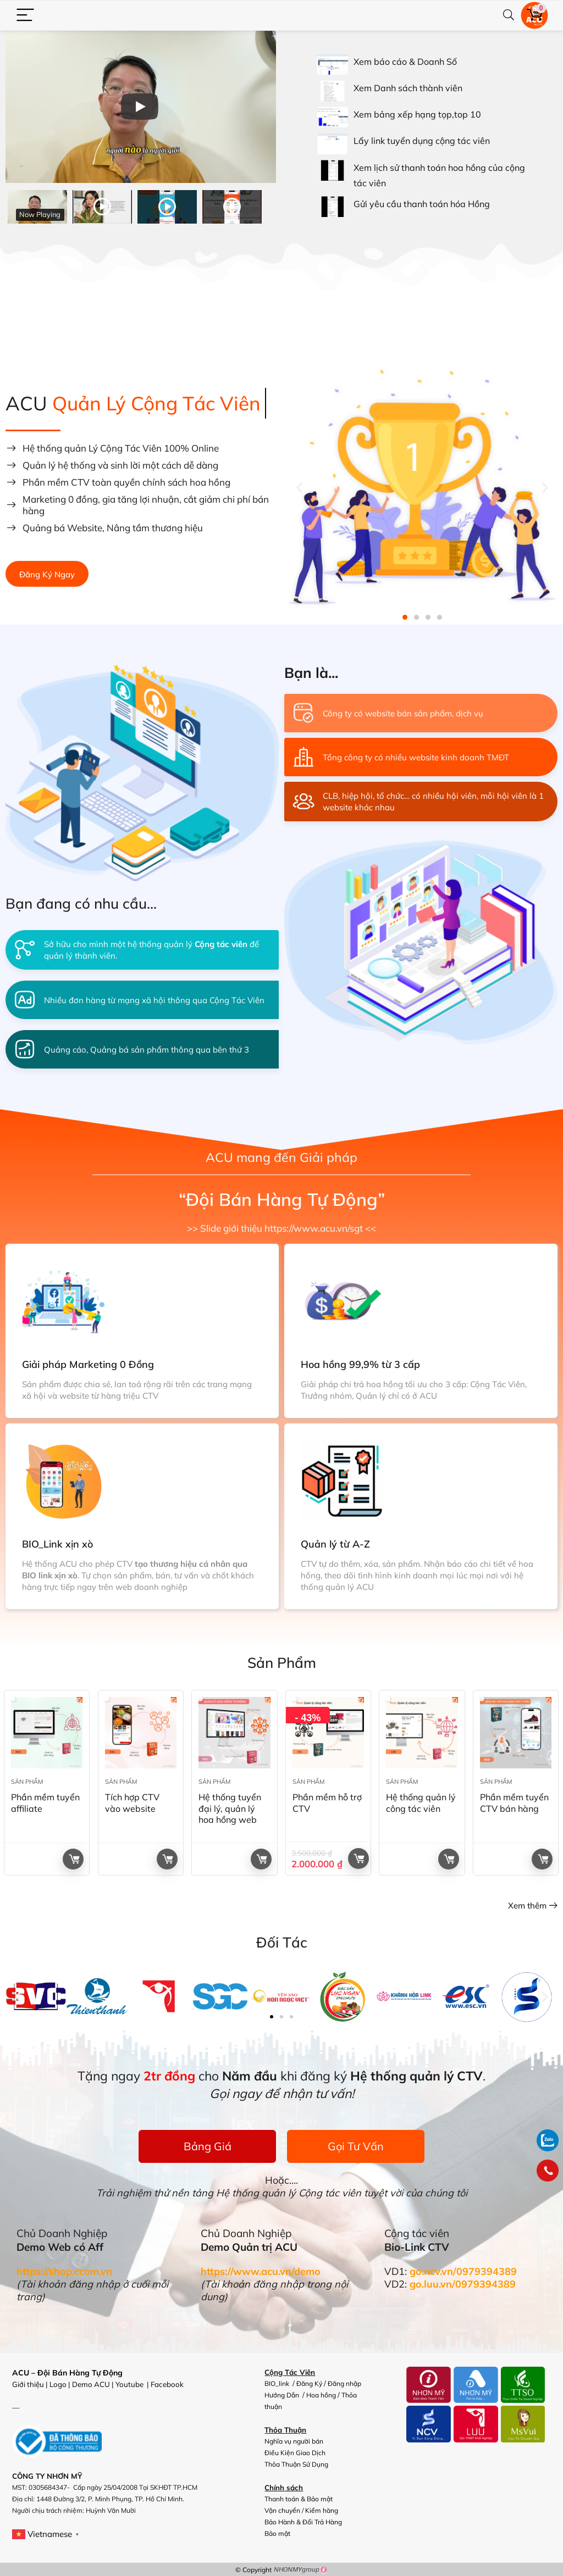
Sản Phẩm (27, 1781)
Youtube (130, 2384)
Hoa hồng (321, 2395)
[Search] (508, 15)
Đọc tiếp (74, 1859)
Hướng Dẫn (282, 2395)
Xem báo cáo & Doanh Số (405, 61)
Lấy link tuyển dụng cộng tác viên (422, 140)
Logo (58, 2384)
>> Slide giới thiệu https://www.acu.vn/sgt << (281, 1228)
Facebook (168, 2384)
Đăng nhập (344, 2383)
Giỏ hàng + (359, 1858)
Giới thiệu (28, 2384)
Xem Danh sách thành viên (408, 87)
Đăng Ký (309, 2383)
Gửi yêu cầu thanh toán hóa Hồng (422, 203)
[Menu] (25, 15)
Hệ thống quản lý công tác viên (421, 1802)
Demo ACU (91, 2384)
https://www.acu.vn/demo (261, 2271)
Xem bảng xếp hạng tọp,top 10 (417, 114)
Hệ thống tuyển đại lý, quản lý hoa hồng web (229, 1808)
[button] (299, 487)
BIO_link (277, 2383)
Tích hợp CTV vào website (132, 1802)
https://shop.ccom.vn (64, 2271)
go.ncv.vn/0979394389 (463, 2271)
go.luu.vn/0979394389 (463, 2284)
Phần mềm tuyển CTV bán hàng (514, 1802)
